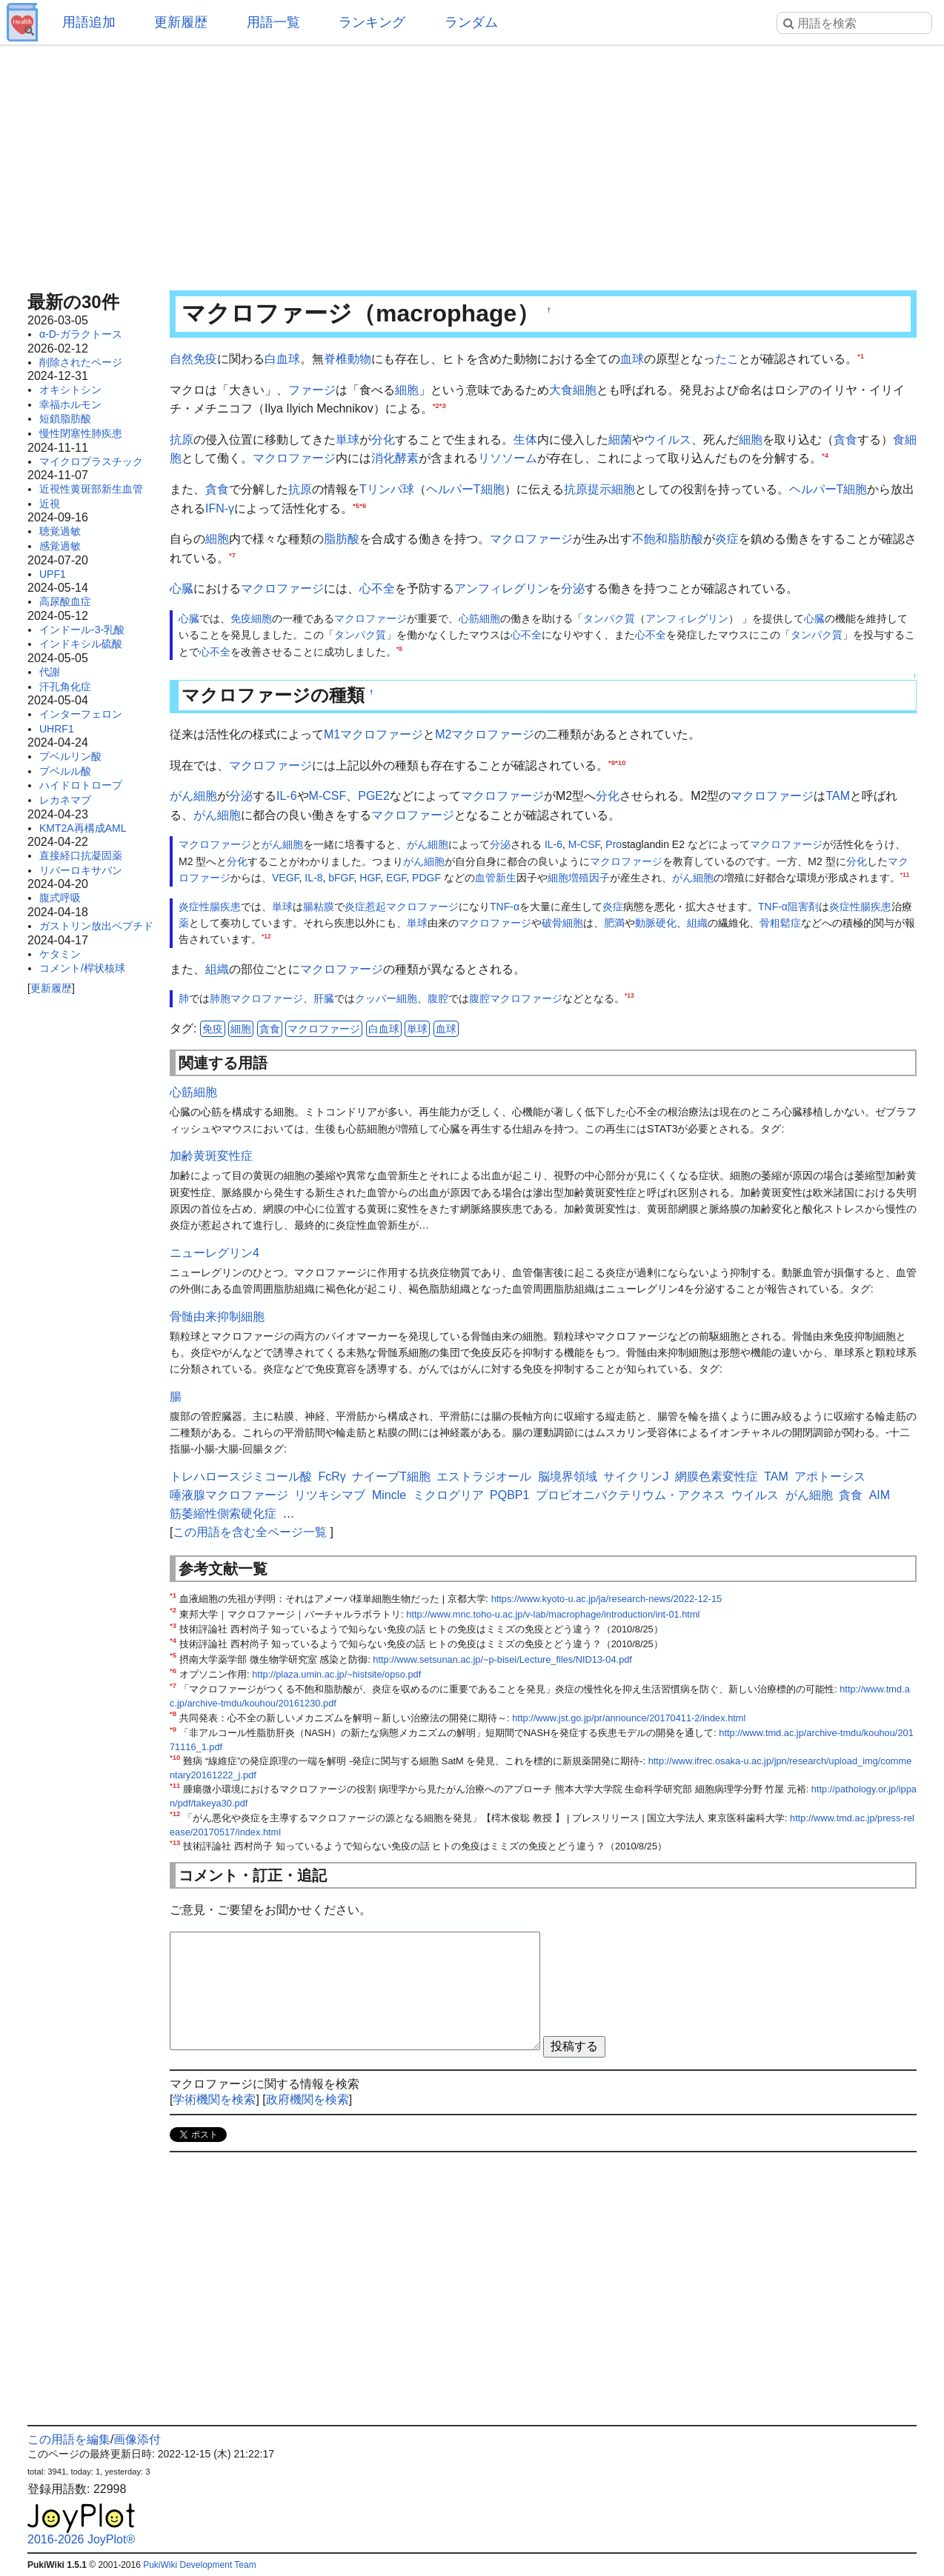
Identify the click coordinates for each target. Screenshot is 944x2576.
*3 (442, 405)
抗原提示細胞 (599, 489)
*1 (860, 356)
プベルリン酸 (70, 756)
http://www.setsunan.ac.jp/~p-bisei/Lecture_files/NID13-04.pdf (502, 1659)
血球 (632, 359)
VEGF (285, 878)
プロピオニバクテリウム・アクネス (630, 1495)
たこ (727, 359)
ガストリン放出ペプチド (96, 926)
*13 (629, 996)
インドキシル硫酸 (80, 644)
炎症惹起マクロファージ (402, 906)
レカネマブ (65, 800)
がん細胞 (193, 796)
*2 (436, 405)
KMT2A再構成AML (82, 828)
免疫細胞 (251, 618)
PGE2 (374, 796)
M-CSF (328, 796)
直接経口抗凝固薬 (80, 855)
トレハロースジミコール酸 (241, 1476)
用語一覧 (273, 22)
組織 (697, 923)
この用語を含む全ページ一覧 (250, 1532)
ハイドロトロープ (80, 785)
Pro (613, 844)
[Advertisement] (472, 163)
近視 (49, 504)
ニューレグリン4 (214, 1253)
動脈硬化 (656, 923)
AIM (879, 1495)
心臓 (181, 588)
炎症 (727, 539)
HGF (369, 878)
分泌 (573, 588)
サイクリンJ (635, 1476)
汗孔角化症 (65, 687)
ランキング (372, 22)
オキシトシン (70, 390)
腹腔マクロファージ (515, 998)
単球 (347, 439)
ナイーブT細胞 (391, 1476)
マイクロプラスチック (91, 461)
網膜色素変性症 (716, 1476)
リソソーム (507, 458)
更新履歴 (180, 22)
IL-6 (286, 796)
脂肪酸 (341, 539)
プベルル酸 (65, 771)
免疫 (212, 1029)
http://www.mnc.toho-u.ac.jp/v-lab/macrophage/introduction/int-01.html (552, 1614)
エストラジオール (483, 1476)
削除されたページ (80, 362)
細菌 (620, 439)
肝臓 (323, 998)
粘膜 (323, 906)
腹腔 (438, 998)
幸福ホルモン (70, 404)
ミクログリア (448, 1495)
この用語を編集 (68, 2439)
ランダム (471, 22)
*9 (611, 762)
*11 (905, 875)
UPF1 (52, 574)
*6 (362, 505)
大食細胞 (572, 390)
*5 (356, 505)
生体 (525, 439)
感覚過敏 (60, 546)
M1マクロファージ (373, 734)
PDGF (426, 878)
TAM (837, 796)
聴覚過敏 (60, 531)
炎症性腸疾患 (210, 906)
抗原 (181, 439)
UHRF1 (56, 729)
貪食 (845, 439)
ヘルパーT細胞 (465, 489)
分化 (383, 439)
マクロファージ (294, 458)
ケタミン (60, 954)
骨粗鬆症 (780, 923)
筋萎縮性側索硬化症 (223, 1513)
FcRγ (331, 1476)
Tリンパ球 (386, 489)
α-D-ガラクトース (80, 334)
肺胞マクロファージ (256, 998)
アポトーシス (829, 1476)
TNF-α (504, 906)
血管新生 (495, 878)
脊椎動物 (347, 359)
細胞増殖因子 (579, 878)
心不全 (377, 588)
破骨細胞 (562, 923)
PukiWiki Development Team (199, 2565)
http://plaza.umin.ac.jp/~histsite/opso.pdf (336, 1674)
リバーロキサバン (80, 870)
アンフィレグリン (501, 588)
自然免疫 (193, 359)
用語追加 (89, 22)
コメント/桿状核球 (82, 968)
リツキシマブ (329, 1495)
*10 (620, 762)
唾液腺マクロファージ (229, 1495)
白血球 (282, 359)
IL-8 (313, 878)
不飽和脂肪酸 (667, 539)
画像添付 (137, 2439)
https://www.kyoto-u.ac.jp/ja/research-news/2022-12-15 (606, 1598)
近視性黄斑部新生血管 (91, 489)
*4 (825, 455)
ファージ (312, 390)
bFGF (340, 878)
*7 (232, 554)
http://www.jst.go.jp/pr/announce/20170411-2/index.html (628, 1718)
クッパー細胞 (386, 998)
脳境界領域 (567, 1476)
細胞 (407, 390)
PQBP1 (509, 1495)
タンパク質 (609, 618)
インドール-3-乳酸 (81, 629)
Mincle (389, 1495)
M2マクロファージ (484, 734)
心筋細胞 (479, 618)
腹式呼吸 (60, 898)
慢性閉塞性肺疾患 (80, 433)
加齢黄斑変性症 (211, 1155)
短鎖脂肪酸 (65, 418)
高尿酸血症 (65, 601)
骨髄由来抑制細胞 (217, 1316)
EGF (396, 878)
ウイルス (667, 439)
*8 (399, 649)
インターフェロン (80, 714)
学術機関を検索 (214, 2099)
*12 (266, 937)
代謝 (49, 672)
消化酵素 (395, 458)
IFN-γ (219, 508)
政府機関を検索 (307, 2099)
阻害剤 (803, 906)
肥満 (614, 923)
